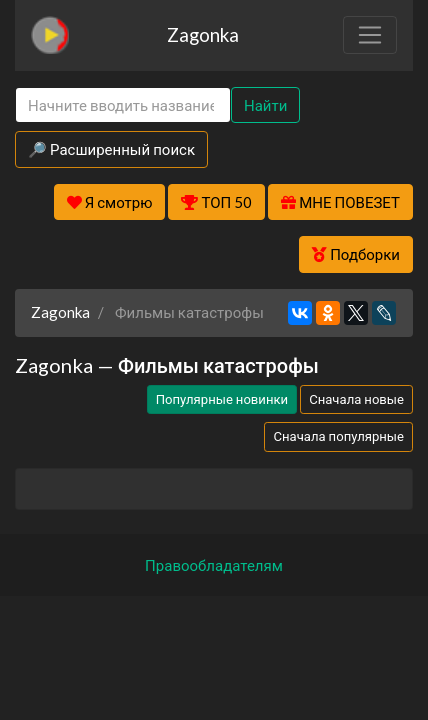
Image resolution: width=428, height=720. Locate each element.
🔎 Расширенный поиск (111, 149)
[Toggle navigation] (370, 35)
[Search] (123, 105)
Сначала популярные (338, 436)
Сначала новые (356, 399)
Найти (265, 105)
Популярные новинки (222, 399)
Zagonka (203, 34)
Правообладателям (214, 565)
